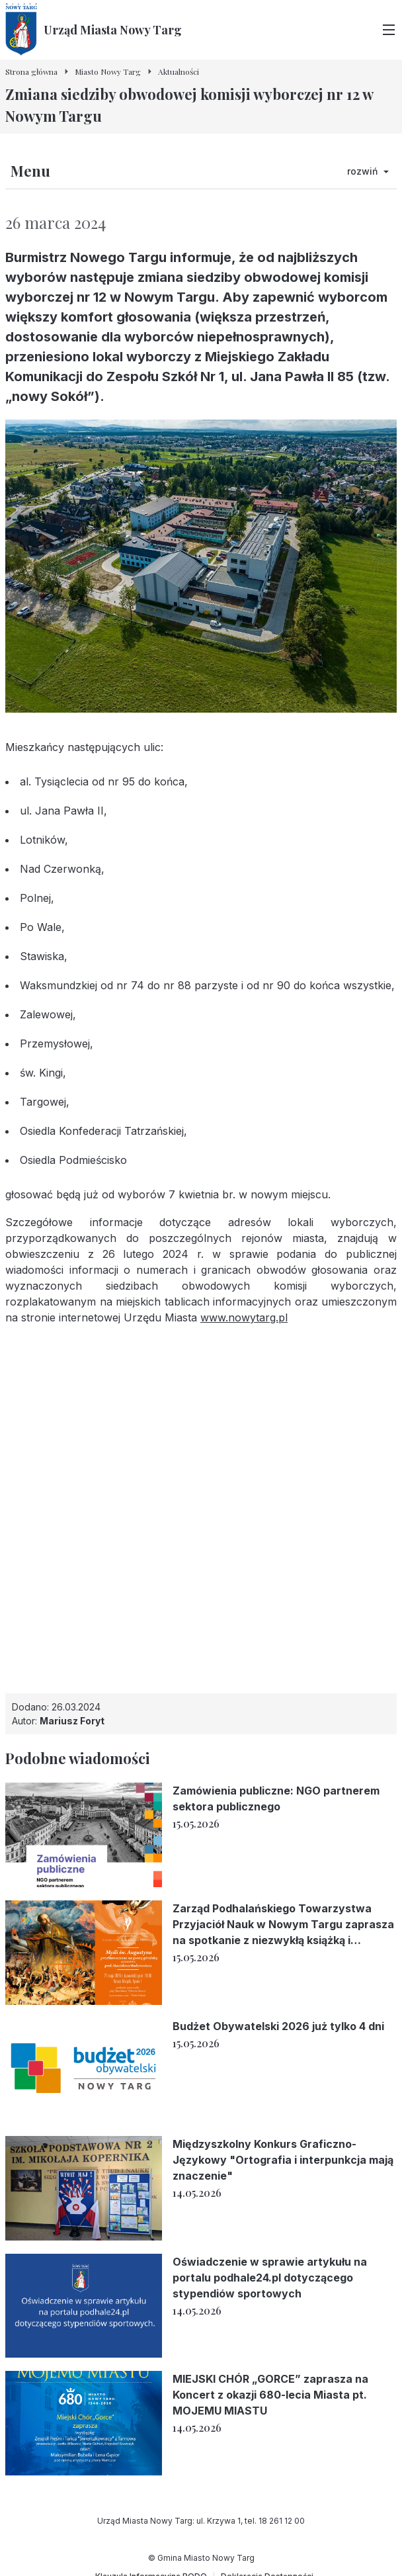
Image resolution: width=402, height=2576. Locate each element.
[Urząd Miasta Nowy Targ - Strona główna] (93, 29)
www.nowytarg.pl (244, 1317)
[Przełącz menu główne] (389, 30)
